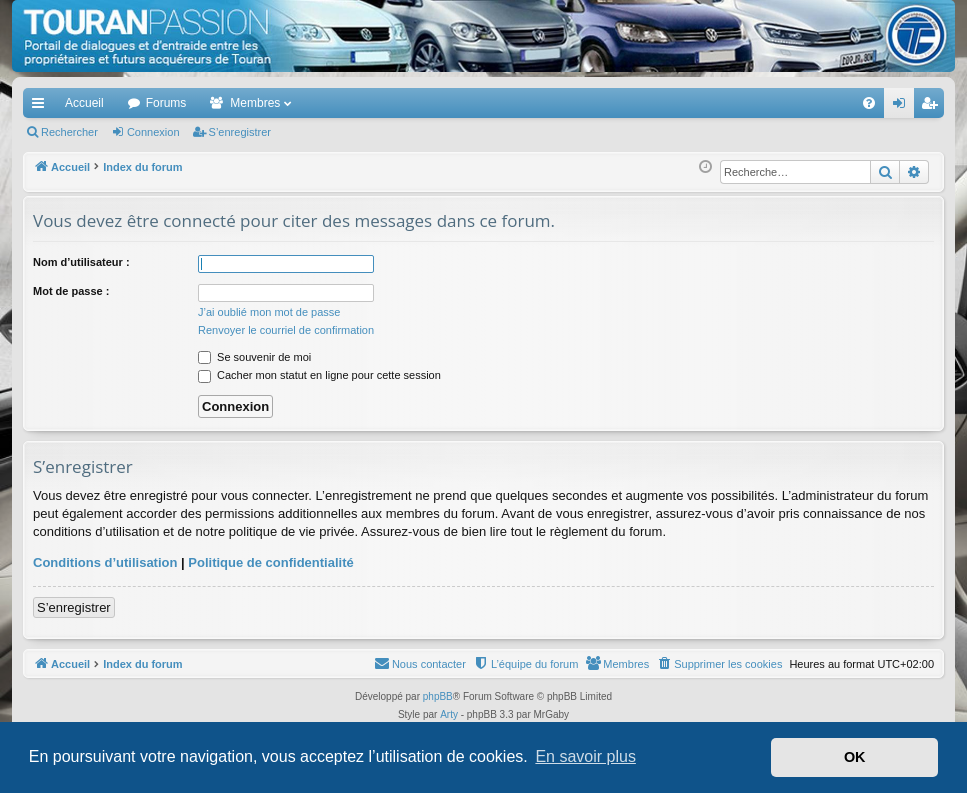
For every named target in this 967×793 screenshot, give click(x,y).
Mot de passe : (71, 291)
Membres (255, 103)
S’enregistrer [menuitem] (933, 107)
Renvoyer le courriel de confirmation (286, 330)
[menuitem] (799, 103)
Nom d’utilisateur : (81, 262)
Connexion (153, 132)
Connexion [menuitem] (903, 107)
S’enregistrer (240, 132)
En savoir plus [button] (585, 756)
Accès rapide (42, 107)
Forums (166, 103)
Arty (449, 714)
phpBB (438, 696)
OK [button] (855, 757)
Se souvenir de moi (254, 357)
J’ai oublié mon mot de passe (269, 312)
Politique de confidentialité (270, 562)
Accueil (84, 103)
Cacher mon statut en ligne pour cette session (319, 375)
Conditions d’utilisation (105, 562)
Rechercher (69, 132)
